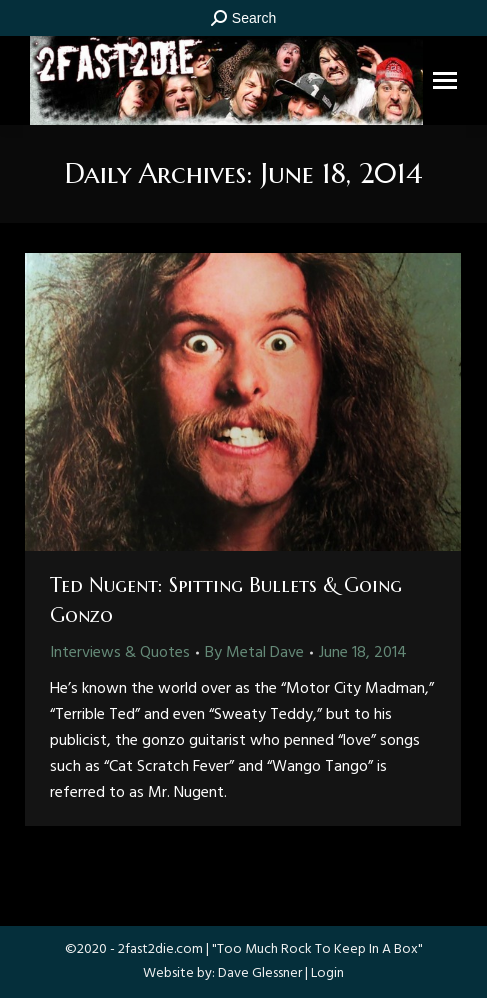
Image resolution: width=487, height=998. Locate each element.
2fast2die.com (160, 949)
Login (327, 973)
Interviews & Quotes (120, 653)
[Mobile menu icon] (445, 80)
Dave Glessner (260, 973)
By (254, 653)
